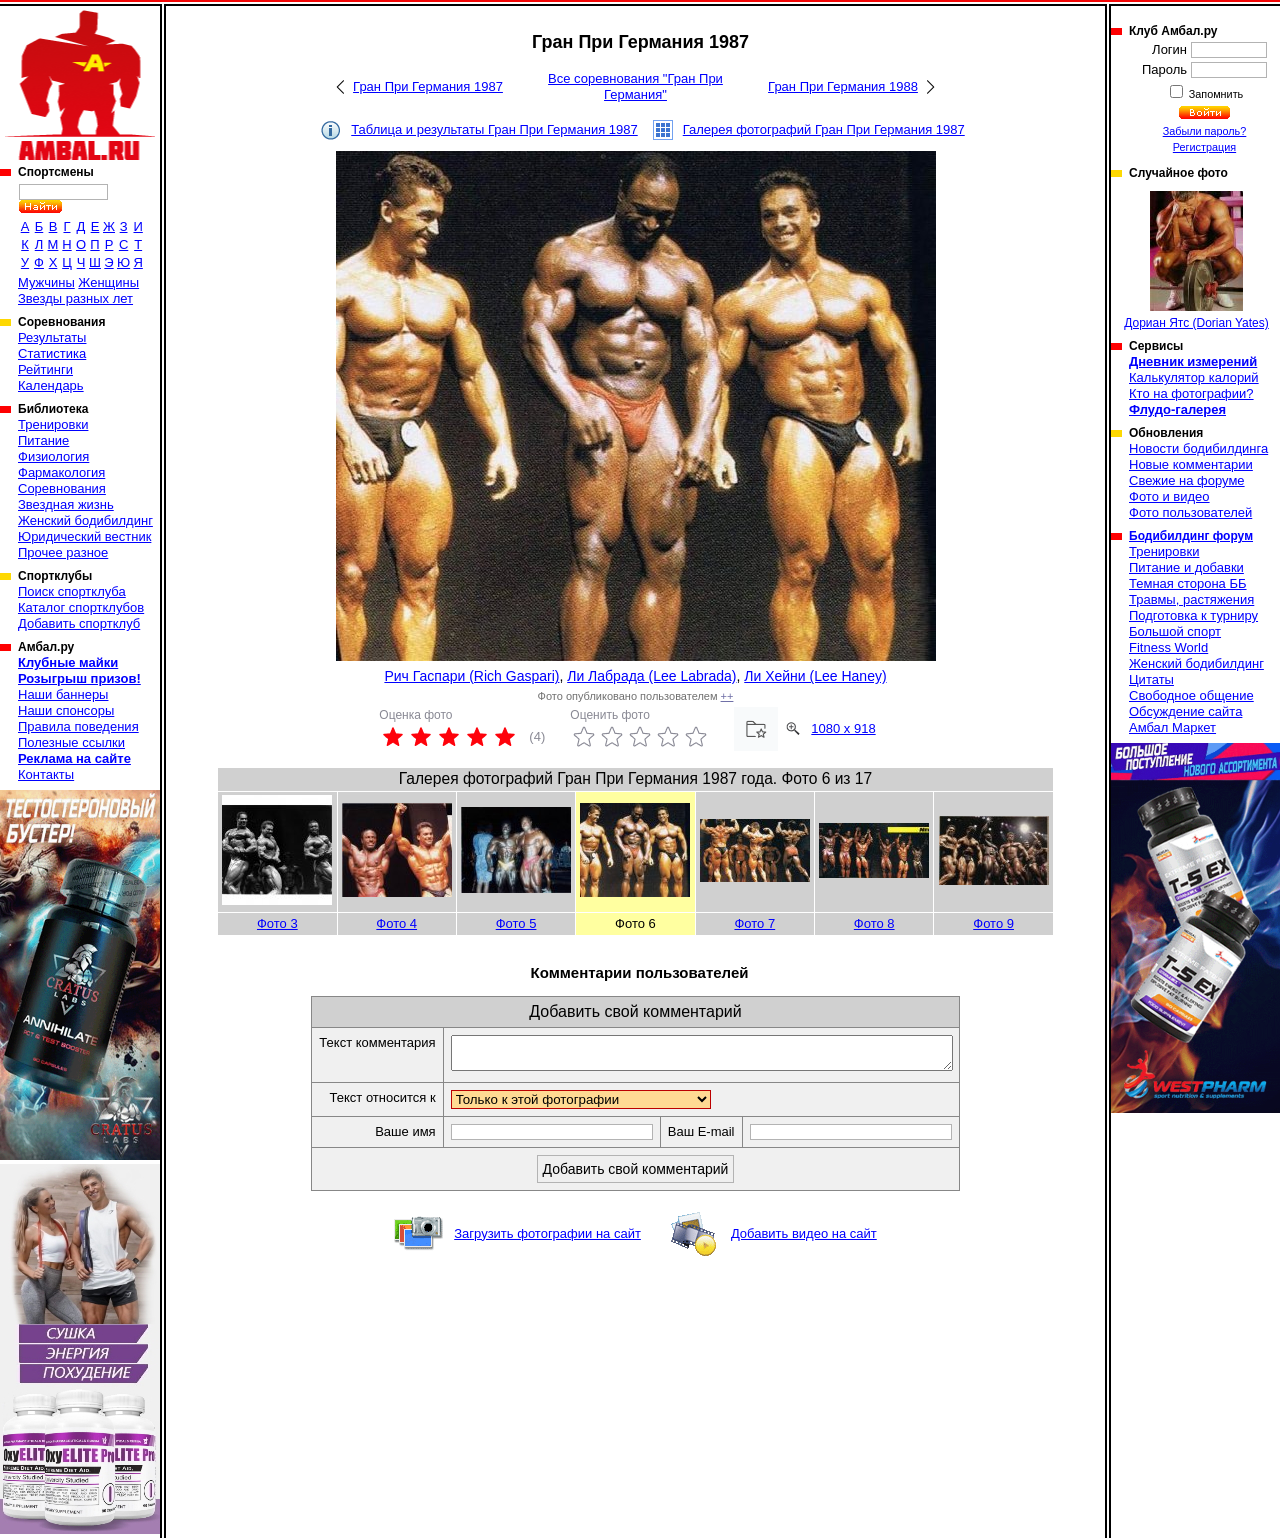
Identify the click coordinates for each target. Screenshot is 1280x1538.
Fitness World (1168, 647)
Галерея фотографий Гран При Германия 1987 (824, 129)
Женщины (108, 282)
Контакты (46, 774)
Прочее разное (63, 552)
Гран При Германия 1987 (428, 86)
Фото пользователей (1190, 512)
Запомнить (1215, 94)
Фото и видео (1169, 496)
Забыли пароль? (1205, 131)
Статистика (52, 353)
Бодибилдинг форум (1191, 536)
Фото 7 (754, 923)
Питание (43, 440)
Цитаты (1151, 679)
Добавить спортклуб (79, 623)
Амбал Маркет (1172, 727)
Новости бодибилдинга (1198, 448)
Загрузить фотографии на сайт (547, 1239)
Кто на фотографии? (1191, 393)
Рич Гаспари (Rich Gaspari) (471, 676)
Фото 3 (277, 923)
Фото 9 (993, 923)
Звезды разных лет (75, 298)
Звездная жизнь (66, 504)
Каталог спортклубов (81, 607)
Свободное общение (1191, 695)
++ (727, 696)
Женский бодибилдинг (85, 520)
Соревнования (62, 488)
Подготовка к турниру (1193, 615)
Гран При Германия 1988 (843, 86)
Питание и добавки (1186, 567)
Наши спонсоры (66, 710)
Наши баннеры (63, 694)
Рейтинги (45, 369)
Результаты (52, 337)
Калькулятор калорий (1194, 377)
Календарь (51, 385)
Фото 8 (874, 923)
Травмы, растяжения (1191, 599)
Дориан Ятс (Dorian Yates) (1196, 260)
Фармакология (61, 472)
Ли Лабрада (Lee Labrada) (651, 676)
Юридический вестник (84, 536)
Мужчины (46, 282)
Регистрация (1204, 147)
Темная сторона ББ (1188, 583)
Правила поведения (78, 726)
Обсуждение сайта (1185, 711)
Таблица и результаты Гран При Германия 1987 (494, 129)
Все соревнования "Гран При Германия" (635, 86)
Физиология (53, 456)
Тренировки (53, 424)
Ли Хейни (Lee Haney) (815, 676)
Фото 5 (516, 923)
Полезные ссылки (71, 742)
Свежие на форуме (1187, 480)
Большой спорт (1175, 631)
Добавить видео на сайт (804, 1239)
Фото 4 (396, 923)
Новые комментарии (1191, 464)
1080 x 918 (843, 728)
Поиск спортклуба (72, 591)
